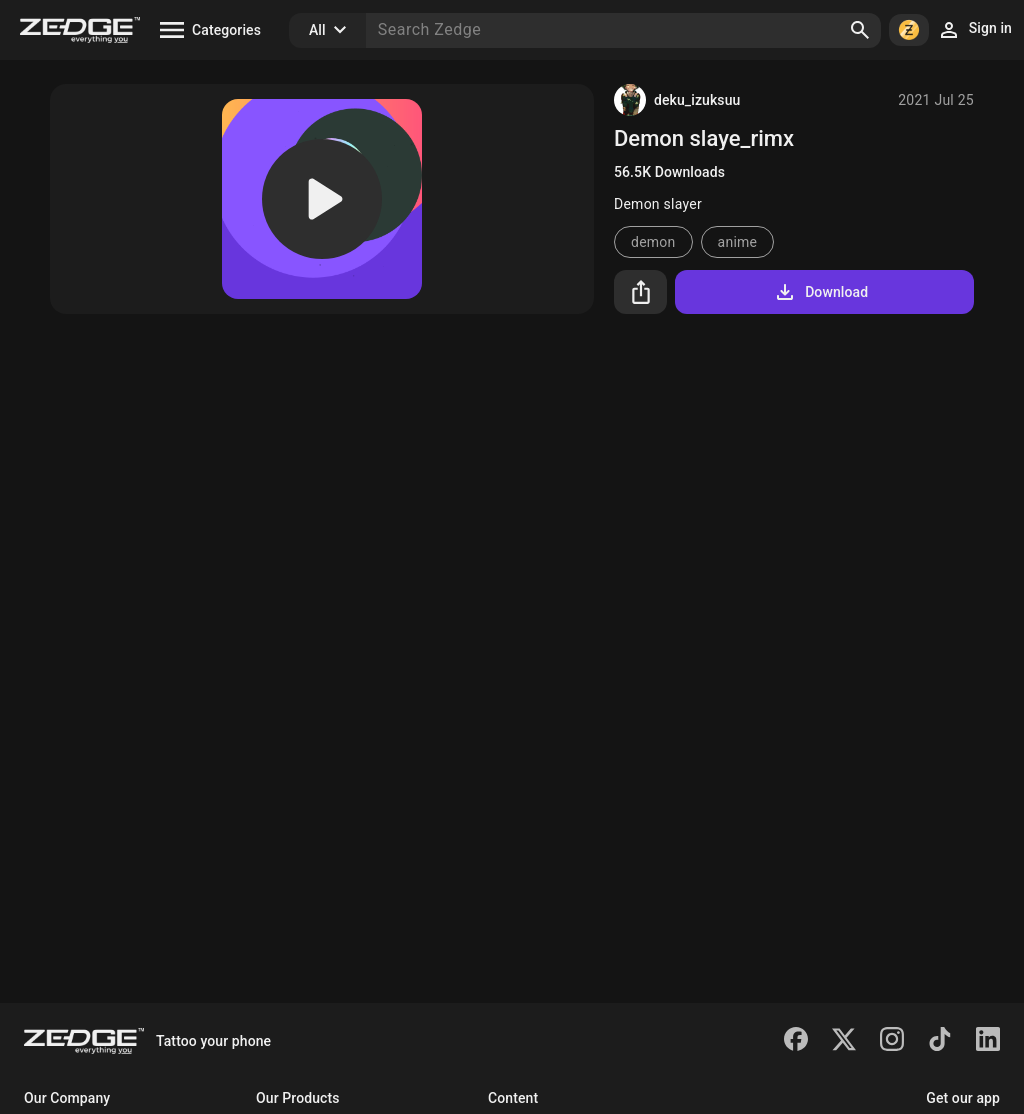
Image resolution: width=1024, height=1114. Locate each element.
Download (820, 292)
